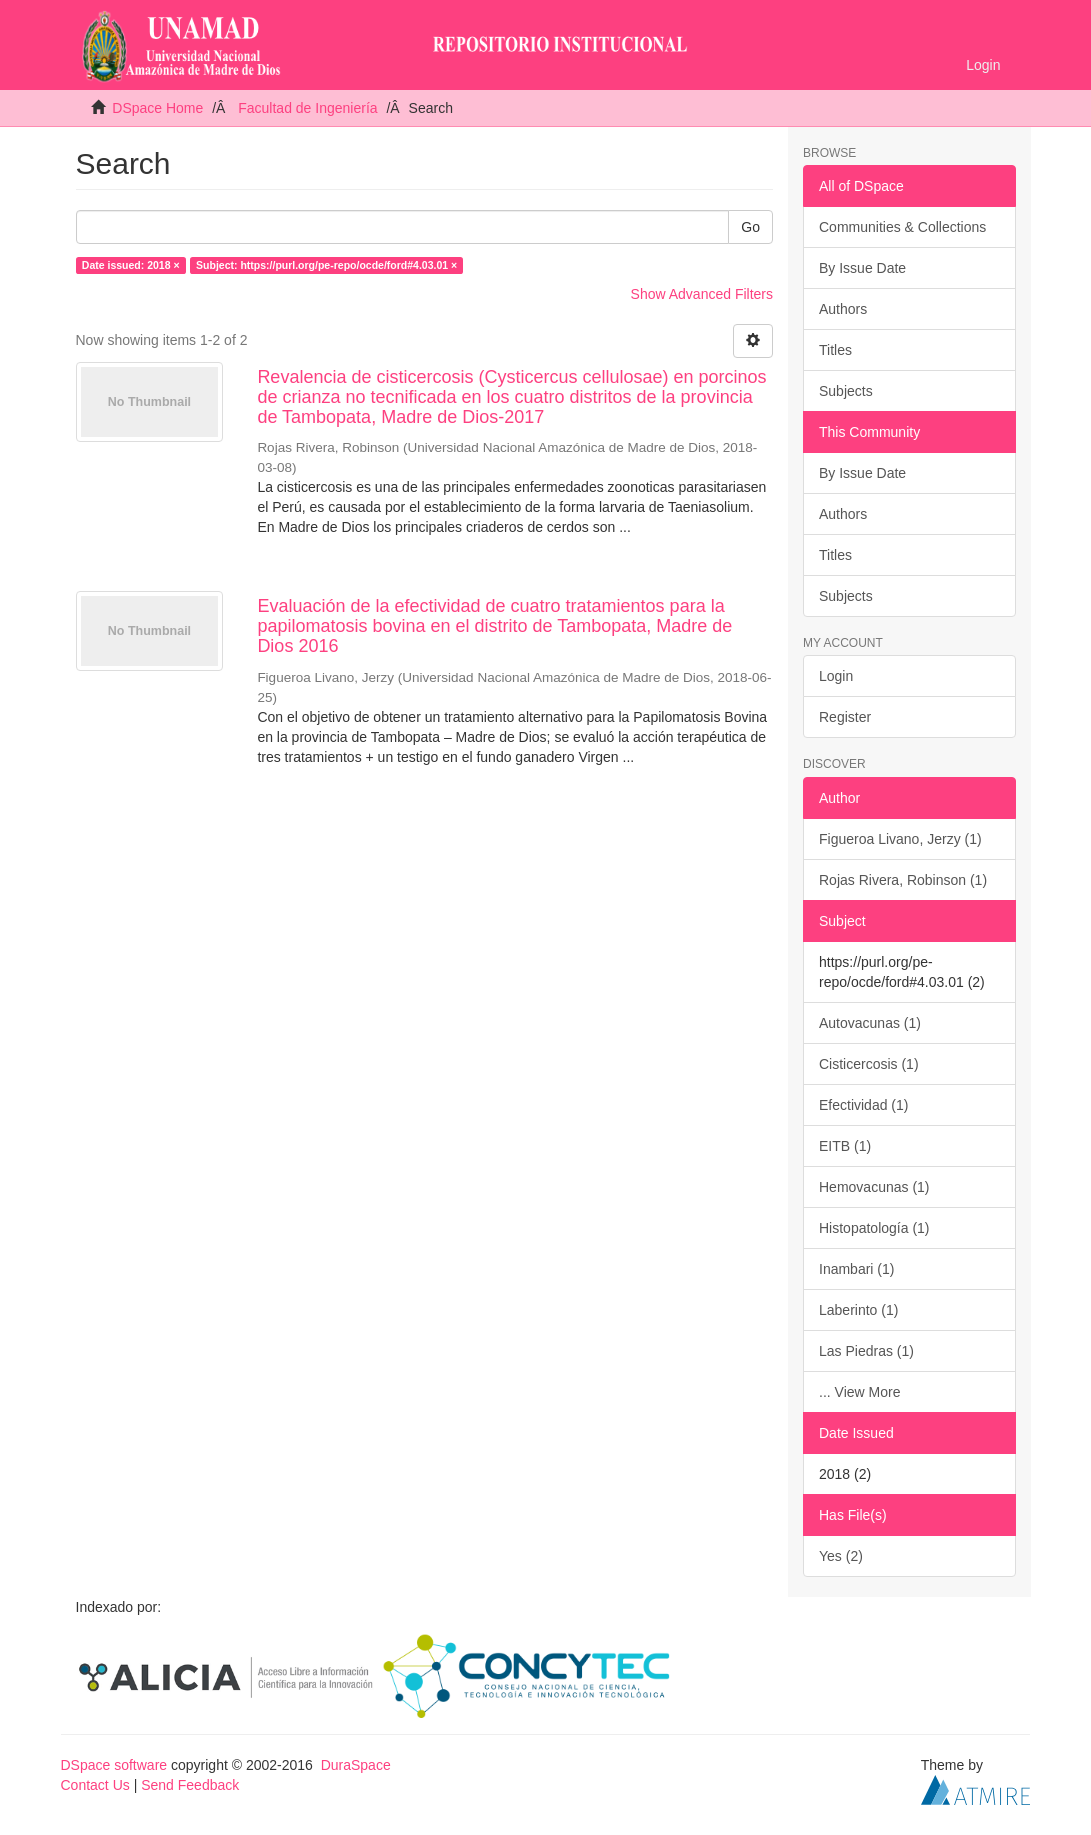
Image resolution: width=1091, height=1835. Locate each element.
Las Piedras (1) (866, 1351)
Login (836, 676)
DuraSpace (356, 1765)
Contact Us (95, 1785)
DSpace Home (157, 108)
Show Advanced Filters (702, 294)
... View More (859, 1392)
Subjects (846, 391)
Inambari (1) (856, 1269)
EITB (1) (845, 1146)
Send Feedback (190, 1785)
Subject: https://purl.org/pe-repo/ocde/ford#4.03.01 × (326, 265)
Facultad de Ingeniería (307, 108)
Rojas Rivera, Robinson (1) (903, 880)
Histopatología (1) (874, 1228)
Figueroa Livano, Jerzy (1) (900, 839)
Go (750, 227)
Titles (835, 350)
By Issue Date (862, 268)
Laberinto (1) (858, 1310)
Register (845, 717)
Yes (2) (841, 1556)
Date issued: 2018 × (131, 265)
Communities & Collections (902, 227)
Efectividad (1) (863, 1105)
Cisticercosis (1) (869, 1064)
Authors (843, 309)
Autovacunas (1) (870, 1023)
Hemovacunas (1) (874, 1187)
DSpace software (114, 1765)
